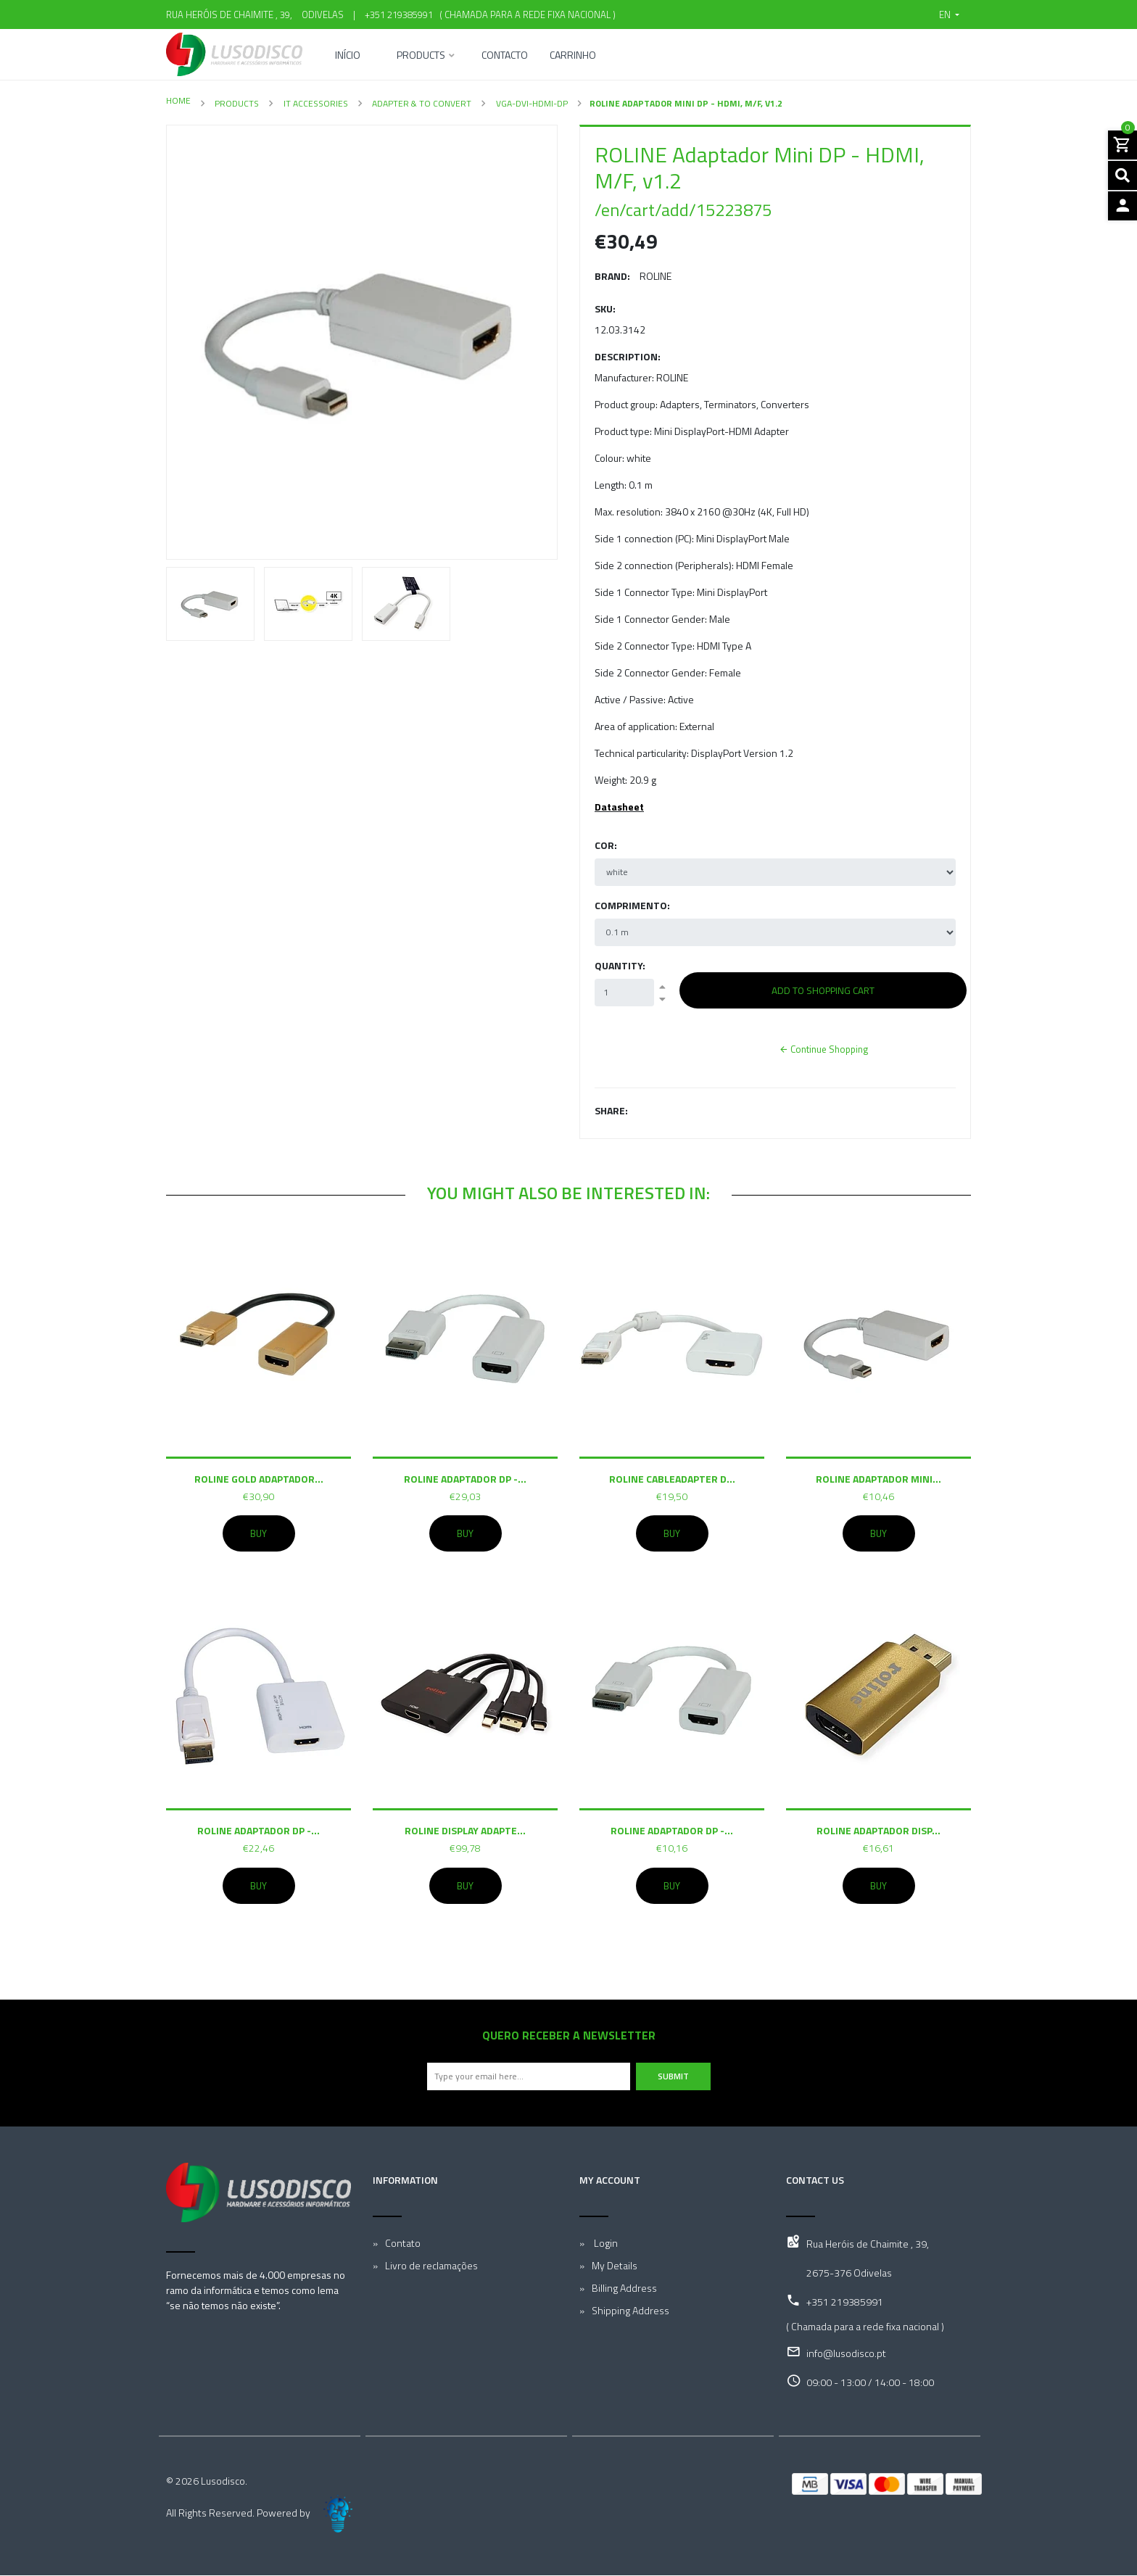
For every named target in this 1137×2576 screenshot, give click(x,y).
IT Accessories (314, 103)
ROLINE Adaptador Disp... (878, 1830)
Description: (628, 356)
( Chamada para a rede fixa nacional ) (525, 14)
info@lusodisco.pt (846, 2353)
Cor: (606, 845)
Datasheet (619, 806)
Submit (673, 2077)
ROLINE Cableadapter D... (672, 1478)
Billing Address (624, 2288)
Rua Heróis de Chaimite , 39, (867, 2244)
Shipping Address (630, 2311)
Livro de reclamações (431, 2266)
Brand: (612, 275)
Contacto (504, 56)
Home (178, 100)
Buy (259, 1533)
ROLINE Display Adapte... (465, 1830)
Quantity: (620, 965)
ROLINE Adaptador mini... (878, 1478)
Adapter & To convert (420, 103)
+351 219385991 (399, 14)
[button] (949, 14)
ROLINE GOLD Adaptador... (258, 1478)
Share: (611, 1109)
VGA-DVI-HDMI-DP (531, 103)
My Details (614, 2266)
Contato (403, 2243)
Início (347, 56)
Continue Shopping (823, 1049)
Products (421, 56)
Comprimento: (632, 905)
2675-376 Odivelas (849, 2273)
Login (605, 2243)
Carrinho (573, 56)
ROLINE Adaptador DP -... (465, 1478)
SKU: (605, 308)
